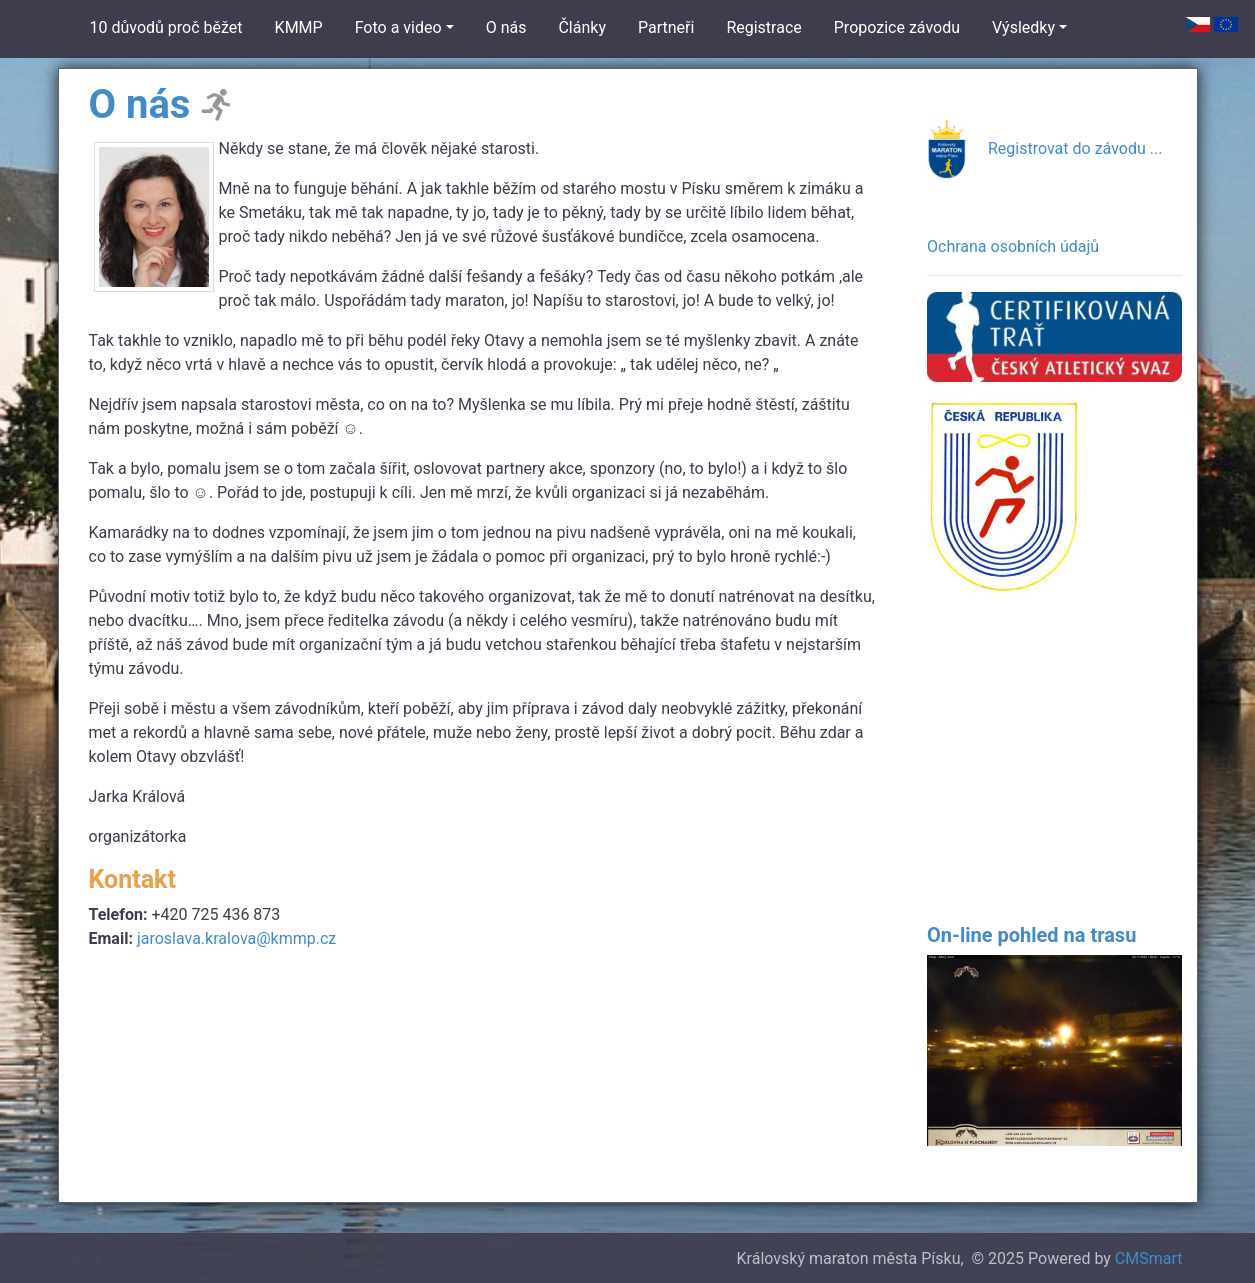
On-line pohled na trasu (1031, 935)
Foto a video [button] (398, 27)
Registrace (763, 27)
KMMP (299, 27)
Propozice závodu (897, 27)
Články (582, 27)
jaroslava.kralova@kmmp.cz (236, 938)
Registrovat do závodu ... (1075, 148)
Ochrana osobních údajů (1013, 246)
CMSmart (1149, 1258)
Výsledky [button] (1023, 27)
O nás (506, 27)
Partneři (666, 27)
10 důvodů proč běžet (166, 27)
